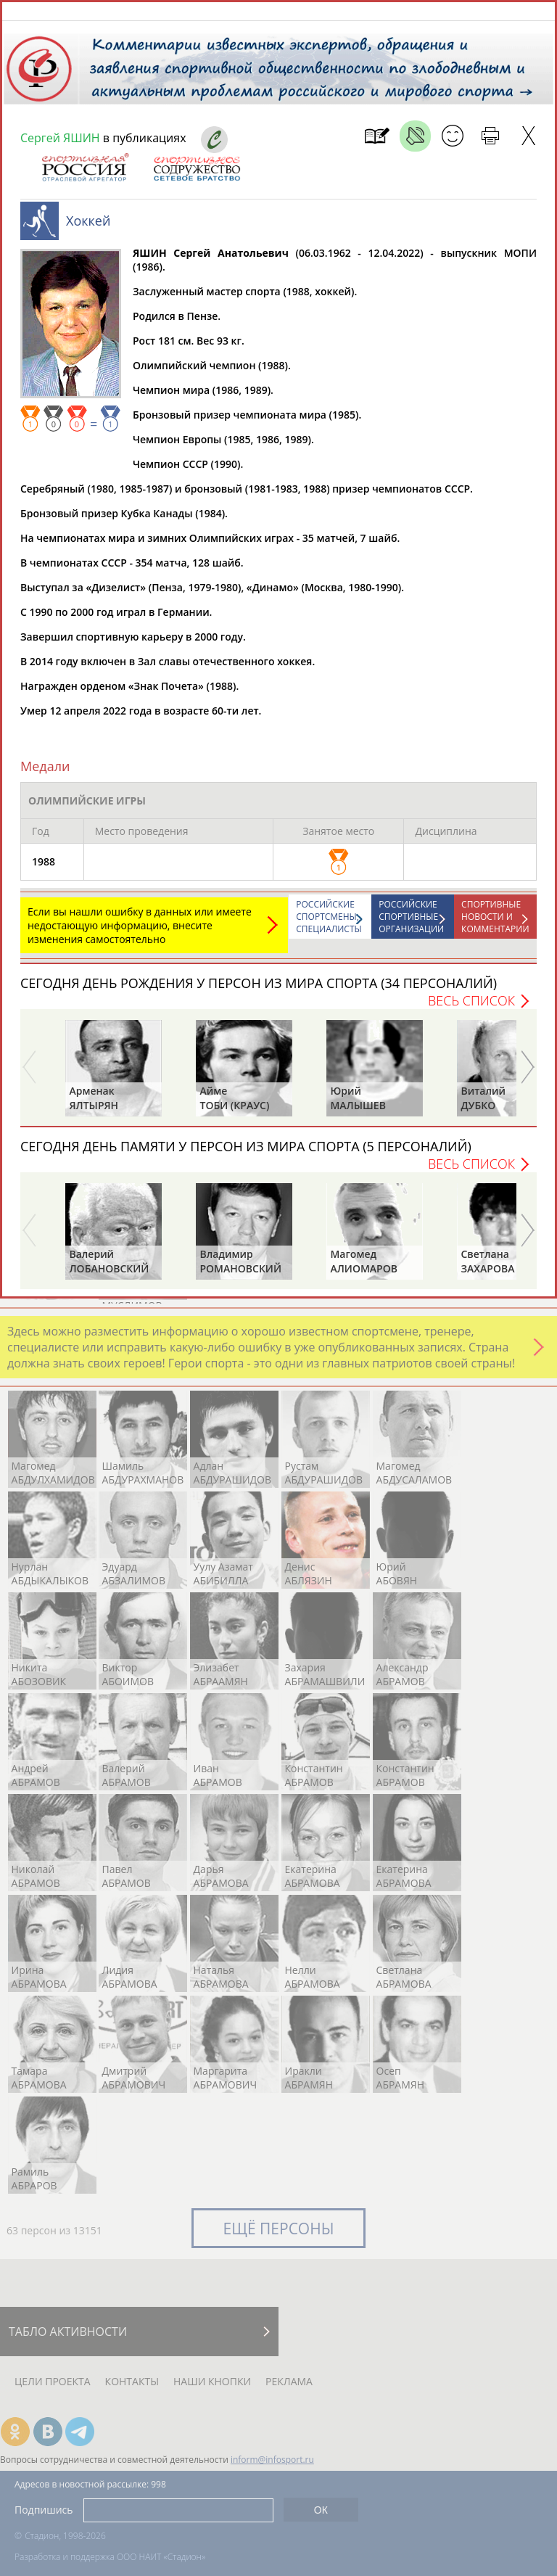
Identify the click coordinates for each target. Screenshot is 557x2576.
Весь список (471, 1007)
